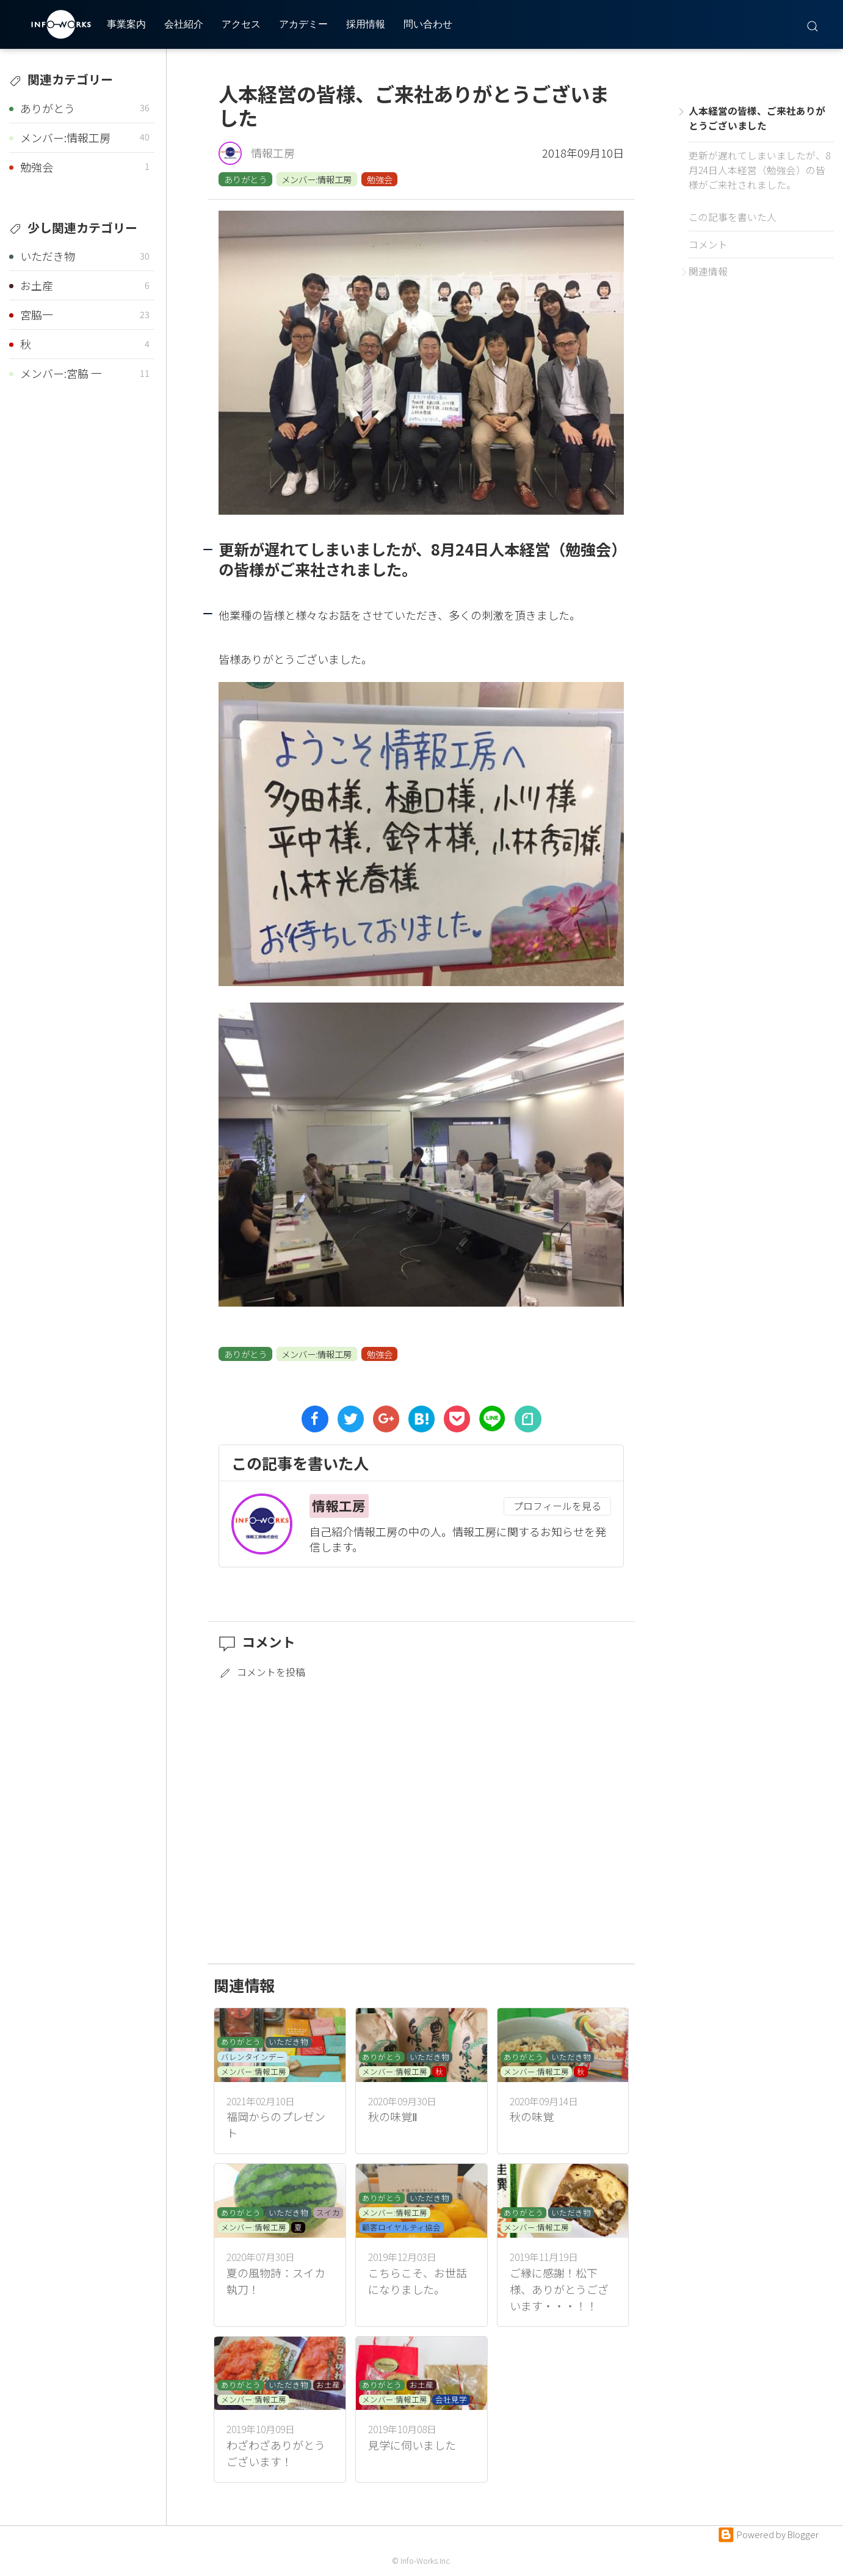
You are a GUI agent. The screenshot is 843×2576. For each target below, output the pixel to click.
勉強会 (380, 179)
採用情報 (365, 24)
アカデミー (303, 24)
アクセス (241, 24)
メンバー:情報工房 (316, 179)
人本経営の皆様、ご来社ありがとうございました (757, 118)
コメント (708, 245)
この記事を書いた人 (732, 217)
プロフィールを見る (557, 1506)
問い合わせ (427, 24)
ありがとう (245, 179)
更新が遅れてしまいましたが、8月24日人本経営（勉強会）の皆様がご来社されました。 (759, 169)
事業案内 (126, 24)
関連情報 (708, 271)
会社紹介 (183, 24)
